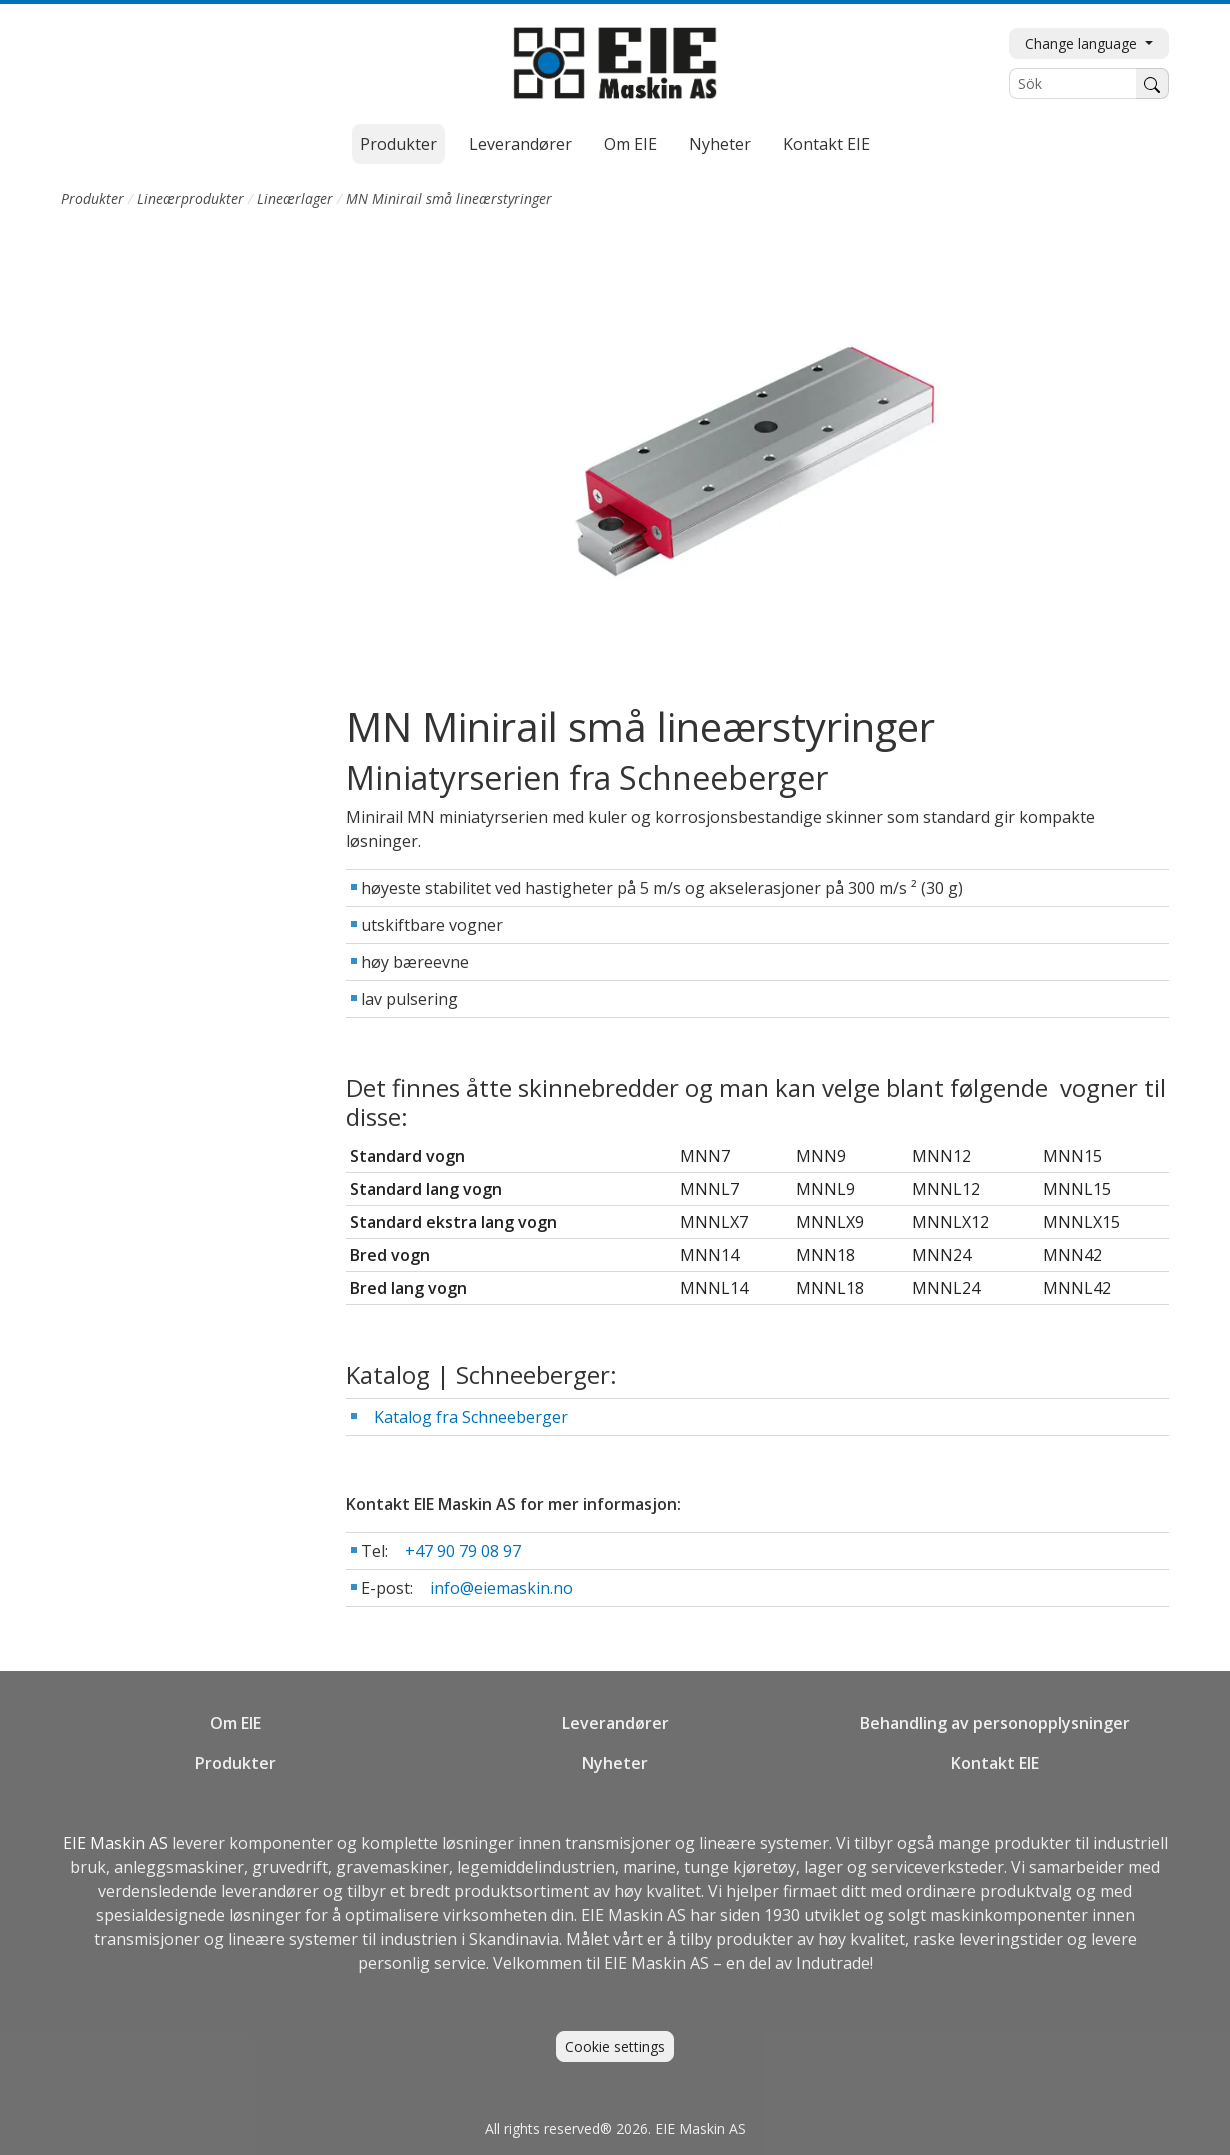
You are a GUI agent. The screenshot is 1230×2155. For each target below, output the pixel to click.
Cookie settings (615, 2046)
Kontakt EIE (826, 144)
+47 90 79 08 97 (463, 1551)
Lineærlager (295, 198)
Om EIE (630, 144)
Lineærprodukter (190, 198)
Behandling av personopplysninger (995, 1723)
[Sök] (1073, 83)
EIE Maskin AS (117, 1843)
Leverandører (520, 144)
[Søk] (1152, 83)
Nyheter (720, 144)
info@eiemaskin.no (501, 1588)
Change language (1083, 43)
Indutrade (833, 1963)
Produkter (398, 144)
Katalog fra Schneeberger (471, 1417)
